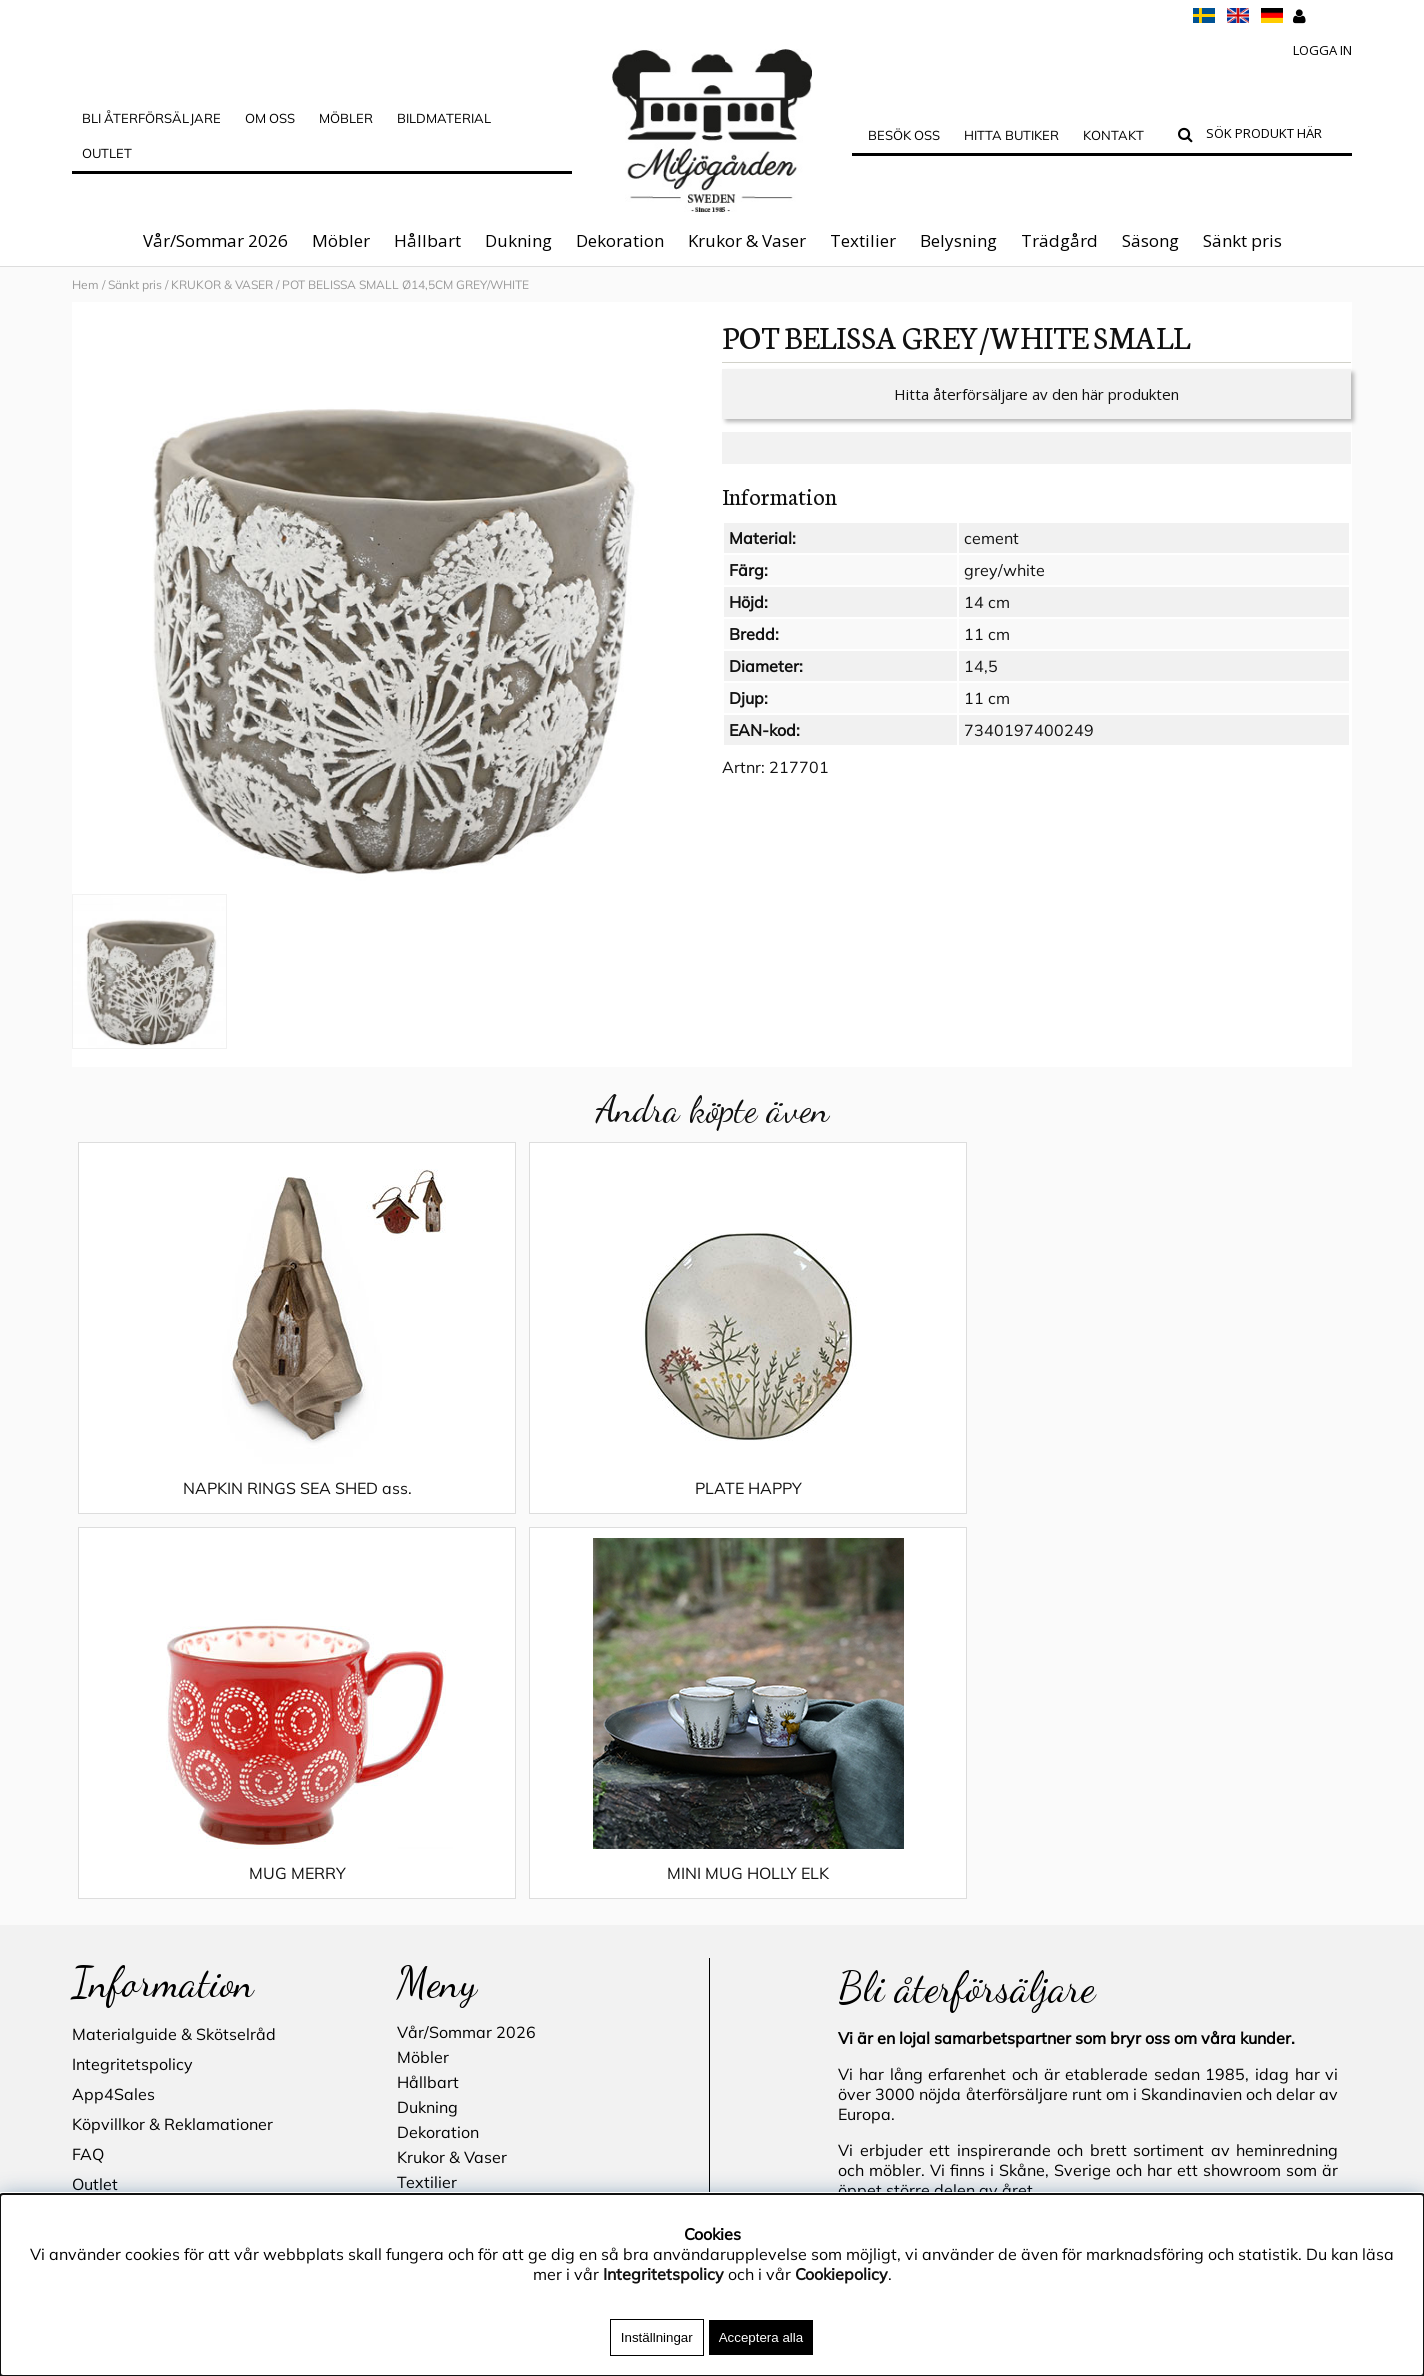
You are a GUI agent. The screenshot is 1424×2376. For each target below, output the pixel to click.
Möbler (341, 240)
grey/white (1004, 590)
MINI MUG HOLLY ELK (1192, 1508)
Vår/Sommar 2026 (215, 240)
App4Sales (113, 1730)
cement (991, 558)
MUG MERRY (871, 1508)
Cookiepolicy (841, 2274)
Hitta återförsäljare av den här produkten (1036, 414)
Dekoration (620, 240)
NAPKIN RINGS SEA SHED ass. (231, 1508)
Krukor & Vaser (747, 240)
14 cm (987, 622)
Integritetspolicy (132, 1700)
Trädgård (1059, 240)
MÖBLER (346, 118)
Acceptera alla (761, 2337)
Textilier (863, 240)
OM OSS (270, 118)
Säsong (1150, 240)
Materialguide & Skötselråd (174, 1670)
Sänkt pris (1242, 240)
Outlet (107, 153)
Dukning (518, 240)
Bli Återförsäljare (151, 118)
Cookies (100, 1850)
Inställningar (657, 2337)
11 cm (987, 654)
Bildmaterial (444, 118)
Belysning (958, 240)
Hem (85, 284)
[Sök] (1274, 136)
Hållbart (427, 240)
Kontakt (1113, 135)
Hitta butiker (1011, 135)
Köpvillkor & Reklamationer (172, 1760)
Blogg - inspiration (141, 1940)
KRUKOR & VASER (222, 284)
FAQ (88, 1790)
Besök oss (904, 135)
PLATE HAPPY (551, 1508)
